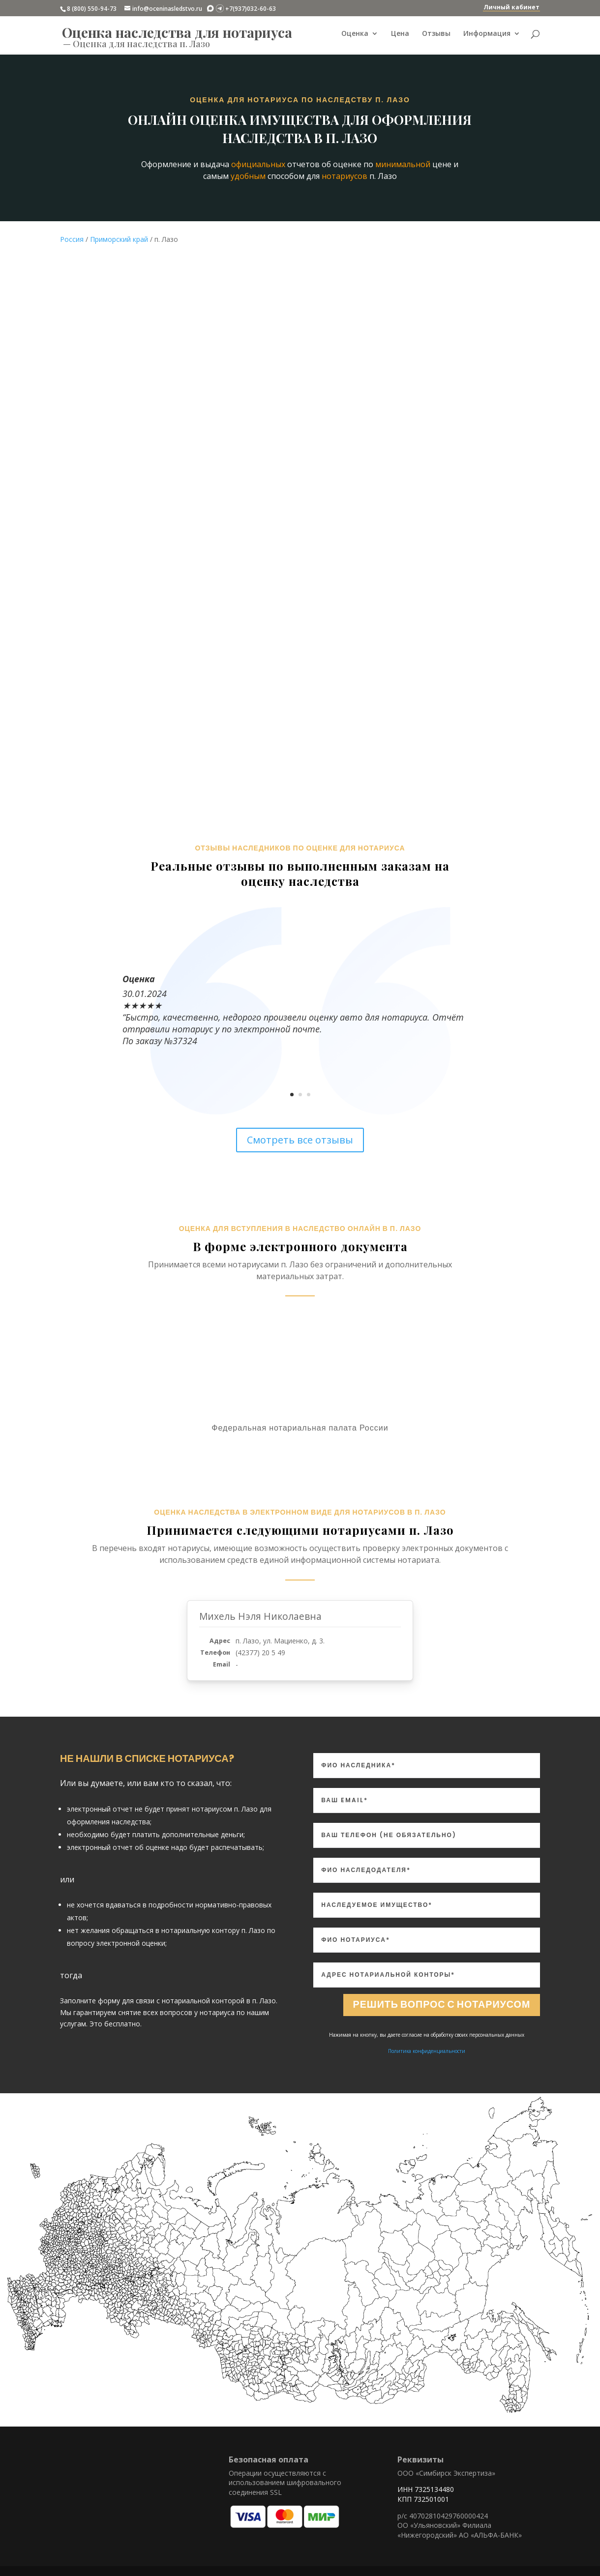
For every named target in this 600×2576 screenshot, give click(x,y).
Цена (400, 35)
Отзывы (436, 35)
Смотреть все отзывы (300, 1139)
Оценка (354, 35)
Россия (72, 239)
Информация (486, 35)
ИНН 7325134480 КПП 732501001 (425, 2494)
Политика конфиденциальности (426, 2051)
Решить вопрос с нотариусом (440, 2005)
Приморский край (119, 239)
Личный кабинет (511, 7)
